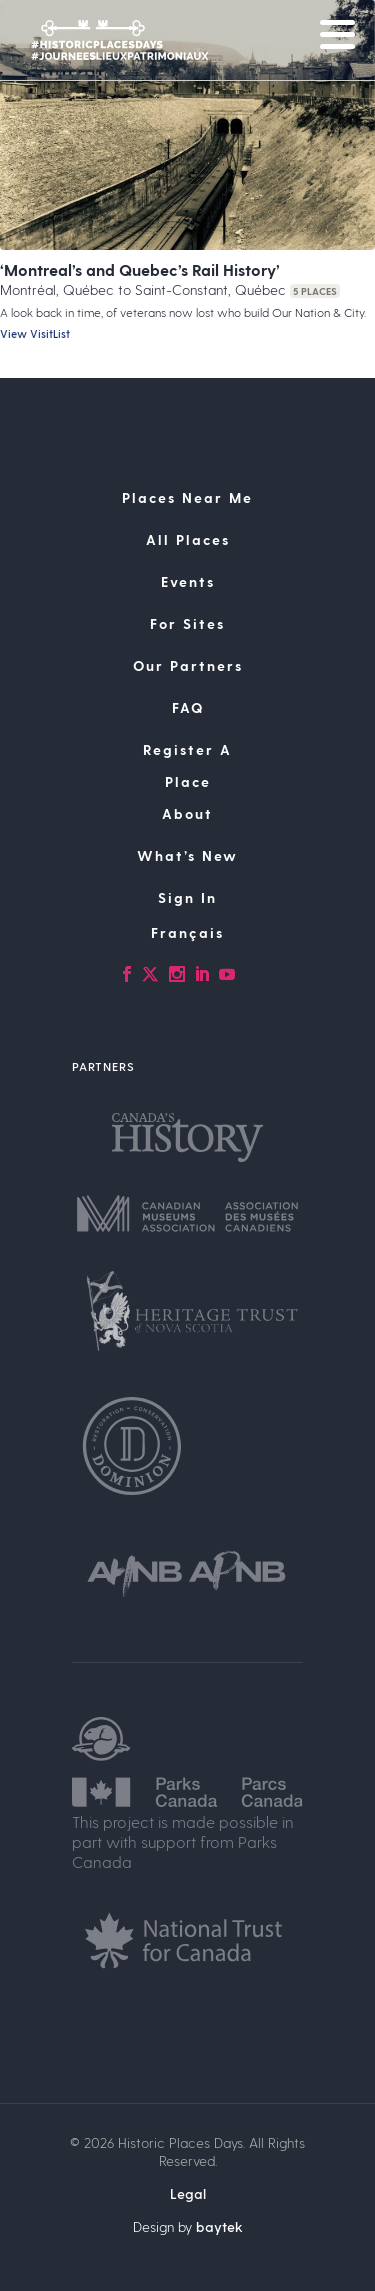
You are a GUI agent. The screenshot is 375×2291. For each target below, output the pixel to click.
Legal (188, 2193)
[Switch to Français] (187, 933)
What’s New (187, 855)
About (187, 813)
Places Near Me (187, 497)
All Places (188, 539)
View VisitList (35, 333)
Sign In (187, 897)
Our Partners (188, 665)
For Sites (187, 623)
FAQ (188, 707)
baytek (219, 2226)
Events (188, 581)
